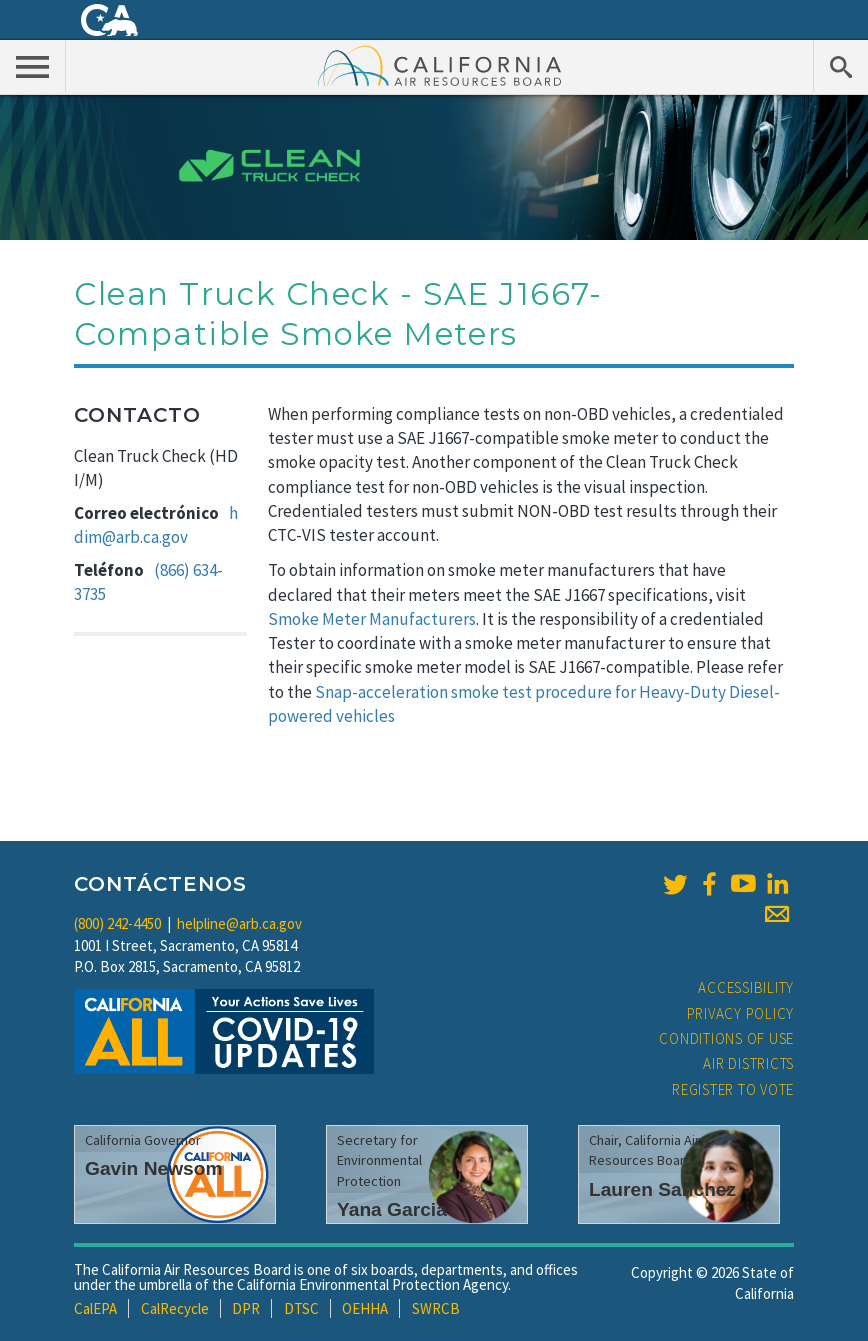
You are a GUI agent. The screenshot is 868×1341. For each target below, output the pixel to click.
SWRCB (436, 1308)
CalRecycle (175, 1308)
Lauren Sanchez (662, 1189)
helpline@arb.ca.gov (239, 923)
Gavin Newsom (154, 1168)
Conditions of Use (726, 1038)
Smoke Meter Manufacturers (372, 619)
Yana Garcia (392, 1209)
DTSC (301, 1308)
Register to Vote (733, 1089)
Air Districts (748, 1063)
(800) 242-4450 (117, 923)
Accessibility (746, 987)
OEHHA (365, 1308)
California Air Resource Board (440, 65)
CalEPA (95, 1308)
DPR (246, 1308)
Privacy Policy (741, 1013)
